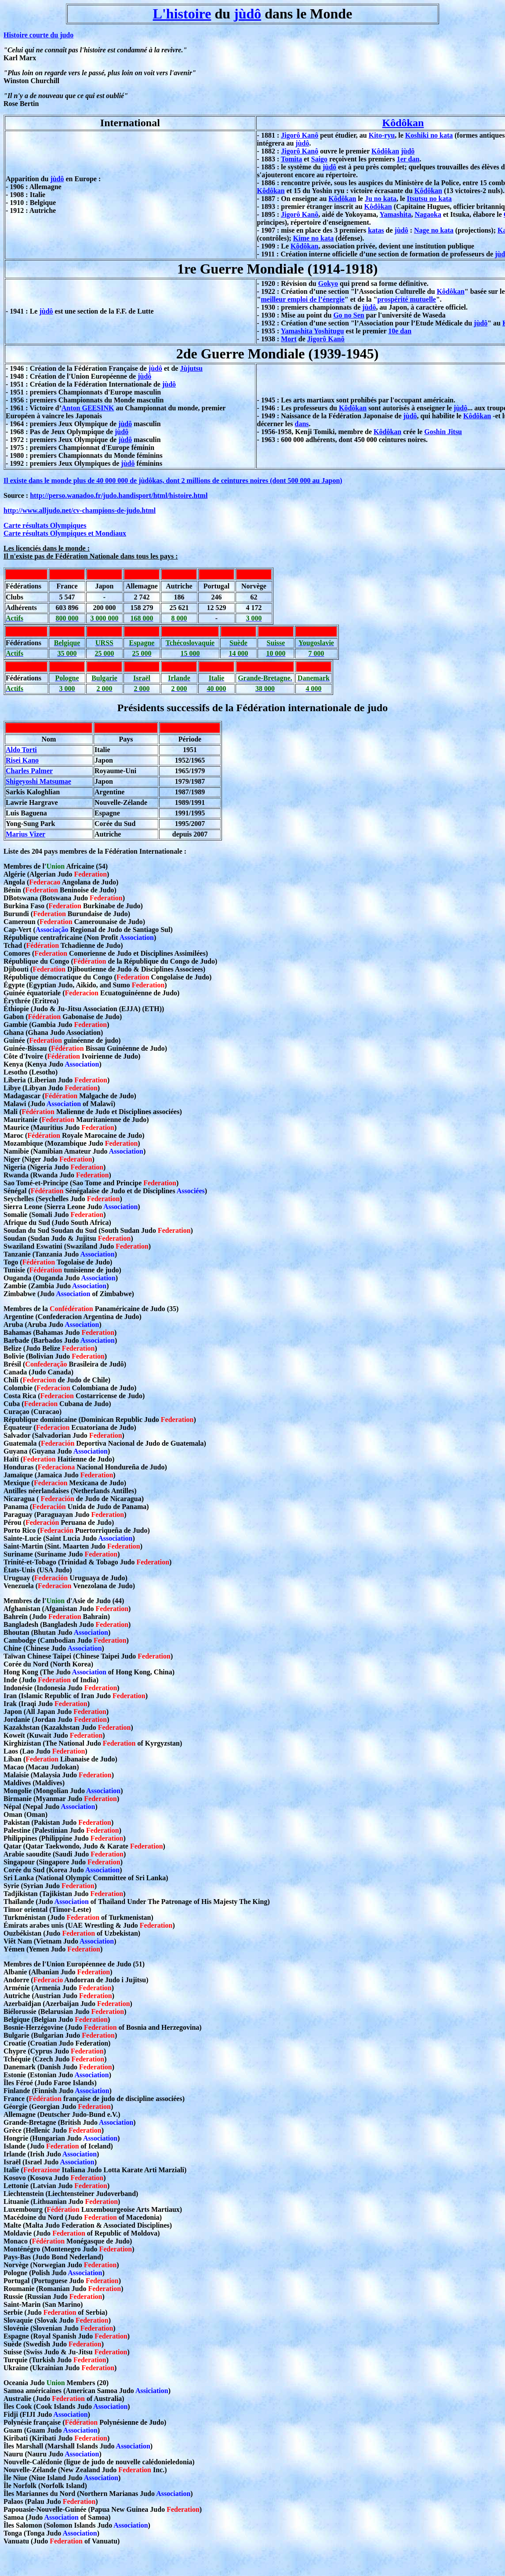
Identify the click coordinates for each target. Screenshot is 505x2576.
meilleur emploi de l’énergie (303, 299)
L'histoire (182, 14)
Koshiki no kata (429, 135)
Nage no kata (434, 230)
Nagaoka (427, 214)
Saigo (319, 159)
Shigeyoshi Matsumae (38, 781)
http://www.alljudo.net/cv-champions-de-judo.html (80, 510)
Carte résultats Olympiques (45, 525)
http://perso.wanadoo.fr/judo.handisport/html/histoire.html (118, 495)
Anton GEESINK (88, 408)
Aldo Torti (21, 749)
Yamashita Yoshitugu (312, 331)
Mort (289, 339)
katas (376, 230)
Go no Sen (348, 315)
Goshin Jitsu (443, 431)
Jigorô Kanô (299, 135)
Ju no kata (380, 198)
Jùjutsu (191, 368)
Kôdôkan (403, 122)
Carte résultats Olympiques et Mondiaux (65, 533)
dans (302, 424)
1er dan (408, 159)
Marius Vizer (25, 834)
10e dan (399, 331)
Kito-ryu (382, 135)
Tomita (291, 159)
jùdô (247, 14)
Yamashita (395, 214)
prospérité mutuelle (406, 299)
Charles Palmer (29, 771)
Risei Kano (22, 760)
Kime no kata (313, 238)
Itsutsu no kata (429, 198)
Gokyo (328, 283)
